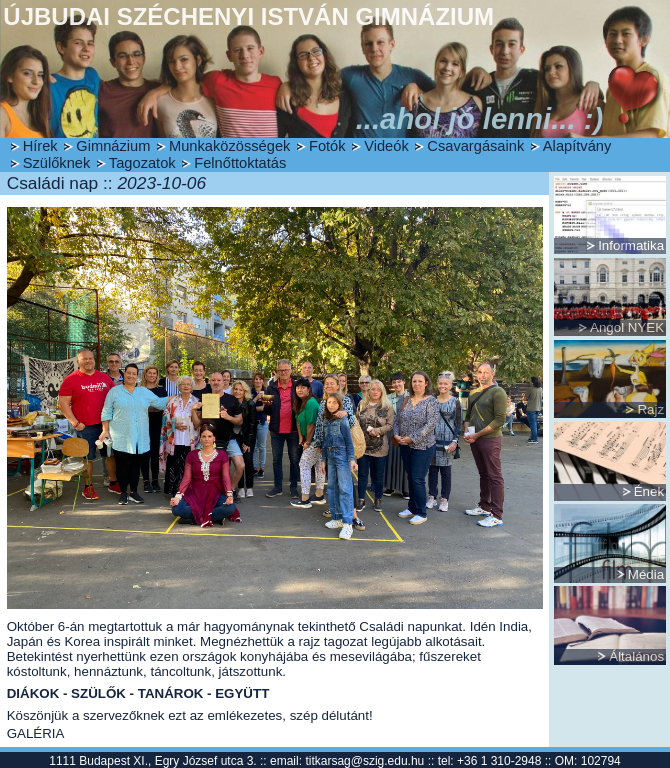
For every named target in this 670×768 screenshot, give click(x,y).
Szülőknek (57, 163)
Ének (649, 491)
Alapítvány (577, 146)
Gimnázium (113, 146)
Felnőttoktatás (240, 163)
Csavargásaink (475, 146)
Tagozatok (142, 163)
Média (646, 574)
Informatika (631, 245)
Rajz (650, 409)
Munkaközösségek (229, 146)
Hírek (40, 146)
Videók (386, 146)
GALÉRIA (36, 733)
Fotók (327, 146)
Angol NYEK (627, 327)
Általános (636, 656)
